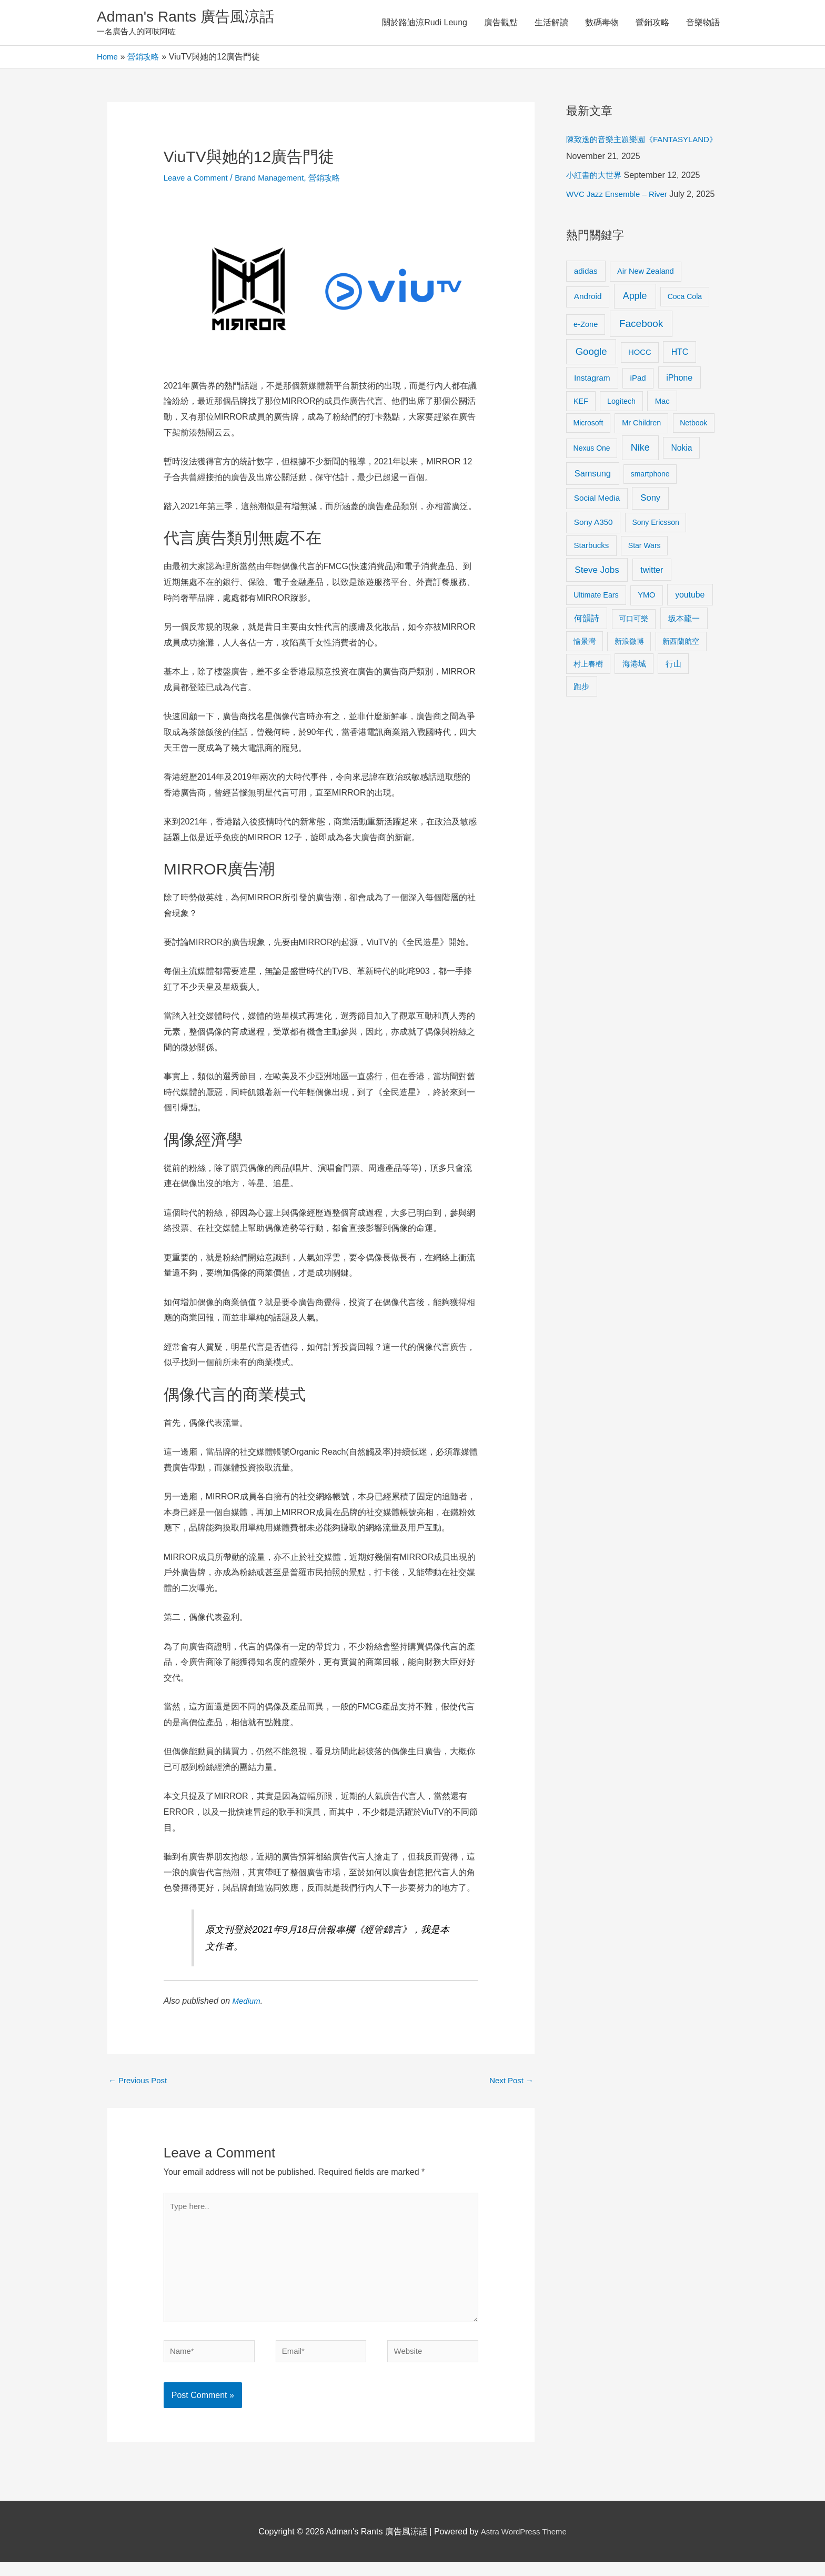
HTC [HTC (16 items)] (679, 387)
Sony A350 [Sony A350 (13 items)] (593, 558)
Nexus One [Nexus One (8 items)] (592, 484)
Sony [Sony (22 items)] (650, 534)
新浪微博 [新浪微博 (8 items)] (629, 677)
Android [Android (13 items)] (588, 332)
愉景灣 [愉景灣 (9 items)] (585, 677)
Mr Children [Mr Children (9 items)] (641, 459)
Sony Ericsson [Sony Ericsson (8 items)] (655, 558)
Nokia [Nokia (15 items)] (681, 484)
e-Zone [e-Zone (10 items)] (586, 360)
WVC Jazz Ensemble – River (620, 213)
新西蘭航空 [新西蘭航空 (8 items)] (680, 677)
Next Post (510, 2082)
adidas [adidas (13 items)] (586, 306)
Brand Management (276, 179)
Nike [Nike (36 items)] (640, 484)
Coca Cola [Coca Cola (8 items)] (685, 333)
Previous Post (139, 2082)
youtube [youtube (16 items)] (690, 630)
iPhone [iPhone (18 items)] (679, 414)
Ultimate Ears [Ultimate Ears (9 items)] (596, 630)
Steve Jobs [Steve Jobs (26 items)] (597, 606)
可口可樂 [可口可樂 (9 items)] (633, 655)
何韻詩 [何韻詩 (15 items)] (586, 654)
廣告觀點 (501, 23)
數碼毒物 (602, 23)
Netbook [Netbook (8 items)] (693, 459)
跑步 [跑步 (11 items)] (581, 722)
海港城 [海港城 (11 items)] (634, 699)
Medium (247, 2003)
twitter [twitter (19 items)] (651, 605)
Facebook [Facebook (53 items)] (641, 359)
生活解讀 (551, 23)
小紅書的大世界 (595, 194)
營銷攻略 (652, 23)
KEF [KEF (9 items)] (581, 437)
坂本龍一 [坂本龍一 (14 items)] (684, 654)
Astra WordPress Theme (524, 2545)
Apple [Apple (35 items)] (635, 332)
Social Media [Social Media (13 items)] (597, 534)
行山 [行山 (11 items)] (673, 699)
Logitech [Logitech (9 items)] (621, 437)
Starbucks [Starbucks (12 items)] (591, 581)
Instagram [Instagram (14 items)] (592, 414)
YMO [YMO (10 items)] (646, 630)
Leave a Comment (198, 179)
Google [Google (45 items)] (591, 387)
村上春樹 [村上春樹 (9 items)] (588, 699)
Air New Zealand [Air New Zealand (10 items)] (645, 307)
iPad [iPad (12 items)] (638, 414)
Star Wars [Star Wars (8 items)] (644, 582)
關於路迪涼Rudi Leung (424, 23)
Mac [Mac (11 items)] (662, 437)
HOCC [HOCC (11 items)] (639, 388)
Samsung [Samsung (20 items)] (593, 509)
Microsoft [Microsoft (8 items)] (588, 459)
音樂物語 (703, 23)
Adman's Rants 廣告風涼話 (192, 17)
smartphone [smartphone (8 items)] (650, 510)
